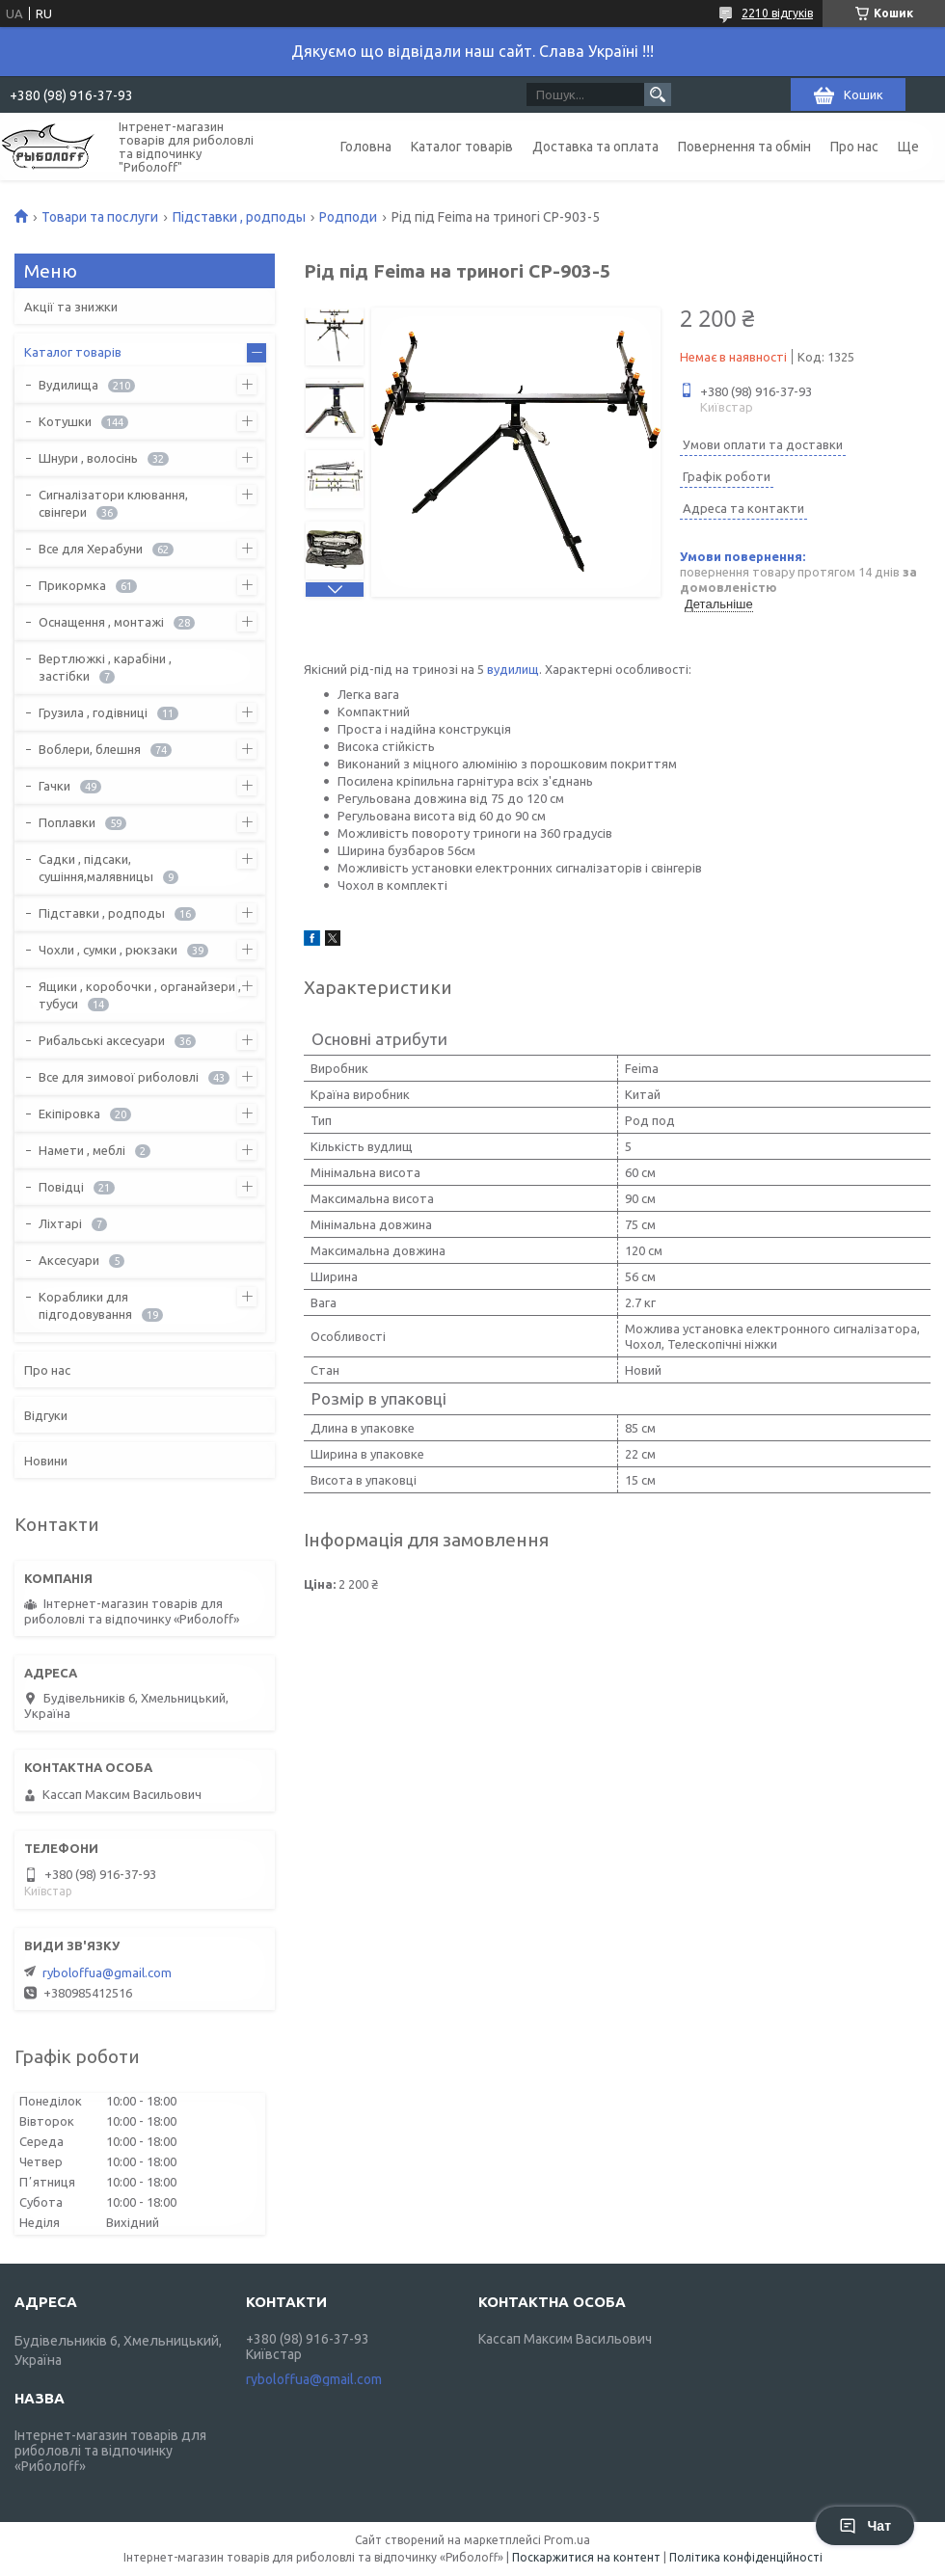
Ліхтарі (60, 1223)
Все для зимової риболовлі (119, 1077)
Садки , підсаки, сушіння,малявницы (96, 867)
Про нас (854, 146)
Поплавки (67, 822)
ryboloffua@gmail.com (107, 1972)
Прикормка (72, 585)
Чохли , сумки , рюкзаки (108, 949)
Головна (366, 146)
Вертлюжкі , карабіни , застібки (105, 667)
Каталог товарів (462, 146)
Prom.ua (567, 2540)
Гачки (54, 785)
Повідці (61, 1187)
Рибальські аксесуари (102, 1040)
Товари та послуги (99, 217)
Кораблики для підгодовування (85, 1305)
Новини (46, 1460)
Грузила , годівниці (93, 712)
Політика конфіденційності (746, 2557)
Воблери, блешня (90, 749)
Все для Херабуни (91, 548)
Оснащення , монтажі (101, 622)
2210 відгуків (777, 13)
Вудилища (68, 384)
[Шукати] (657, 94)
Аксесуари (69, 1260)
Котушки (65, 421)
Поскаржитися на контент (586, 2557)
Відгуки (46, 1415)
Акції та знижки (71, 306)
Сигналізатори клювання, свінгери (113, 503)
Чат (865, 2526)
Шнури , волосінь (88, 458)
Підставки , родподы (239, 217)
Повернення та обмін (744, 146)
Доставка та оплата (595, 146)
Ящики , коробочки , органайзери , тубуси (140, 994)
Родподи (348, 217)
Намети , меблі (82, 1150)
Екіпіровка (69, 1113)
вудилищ (513, 669)
